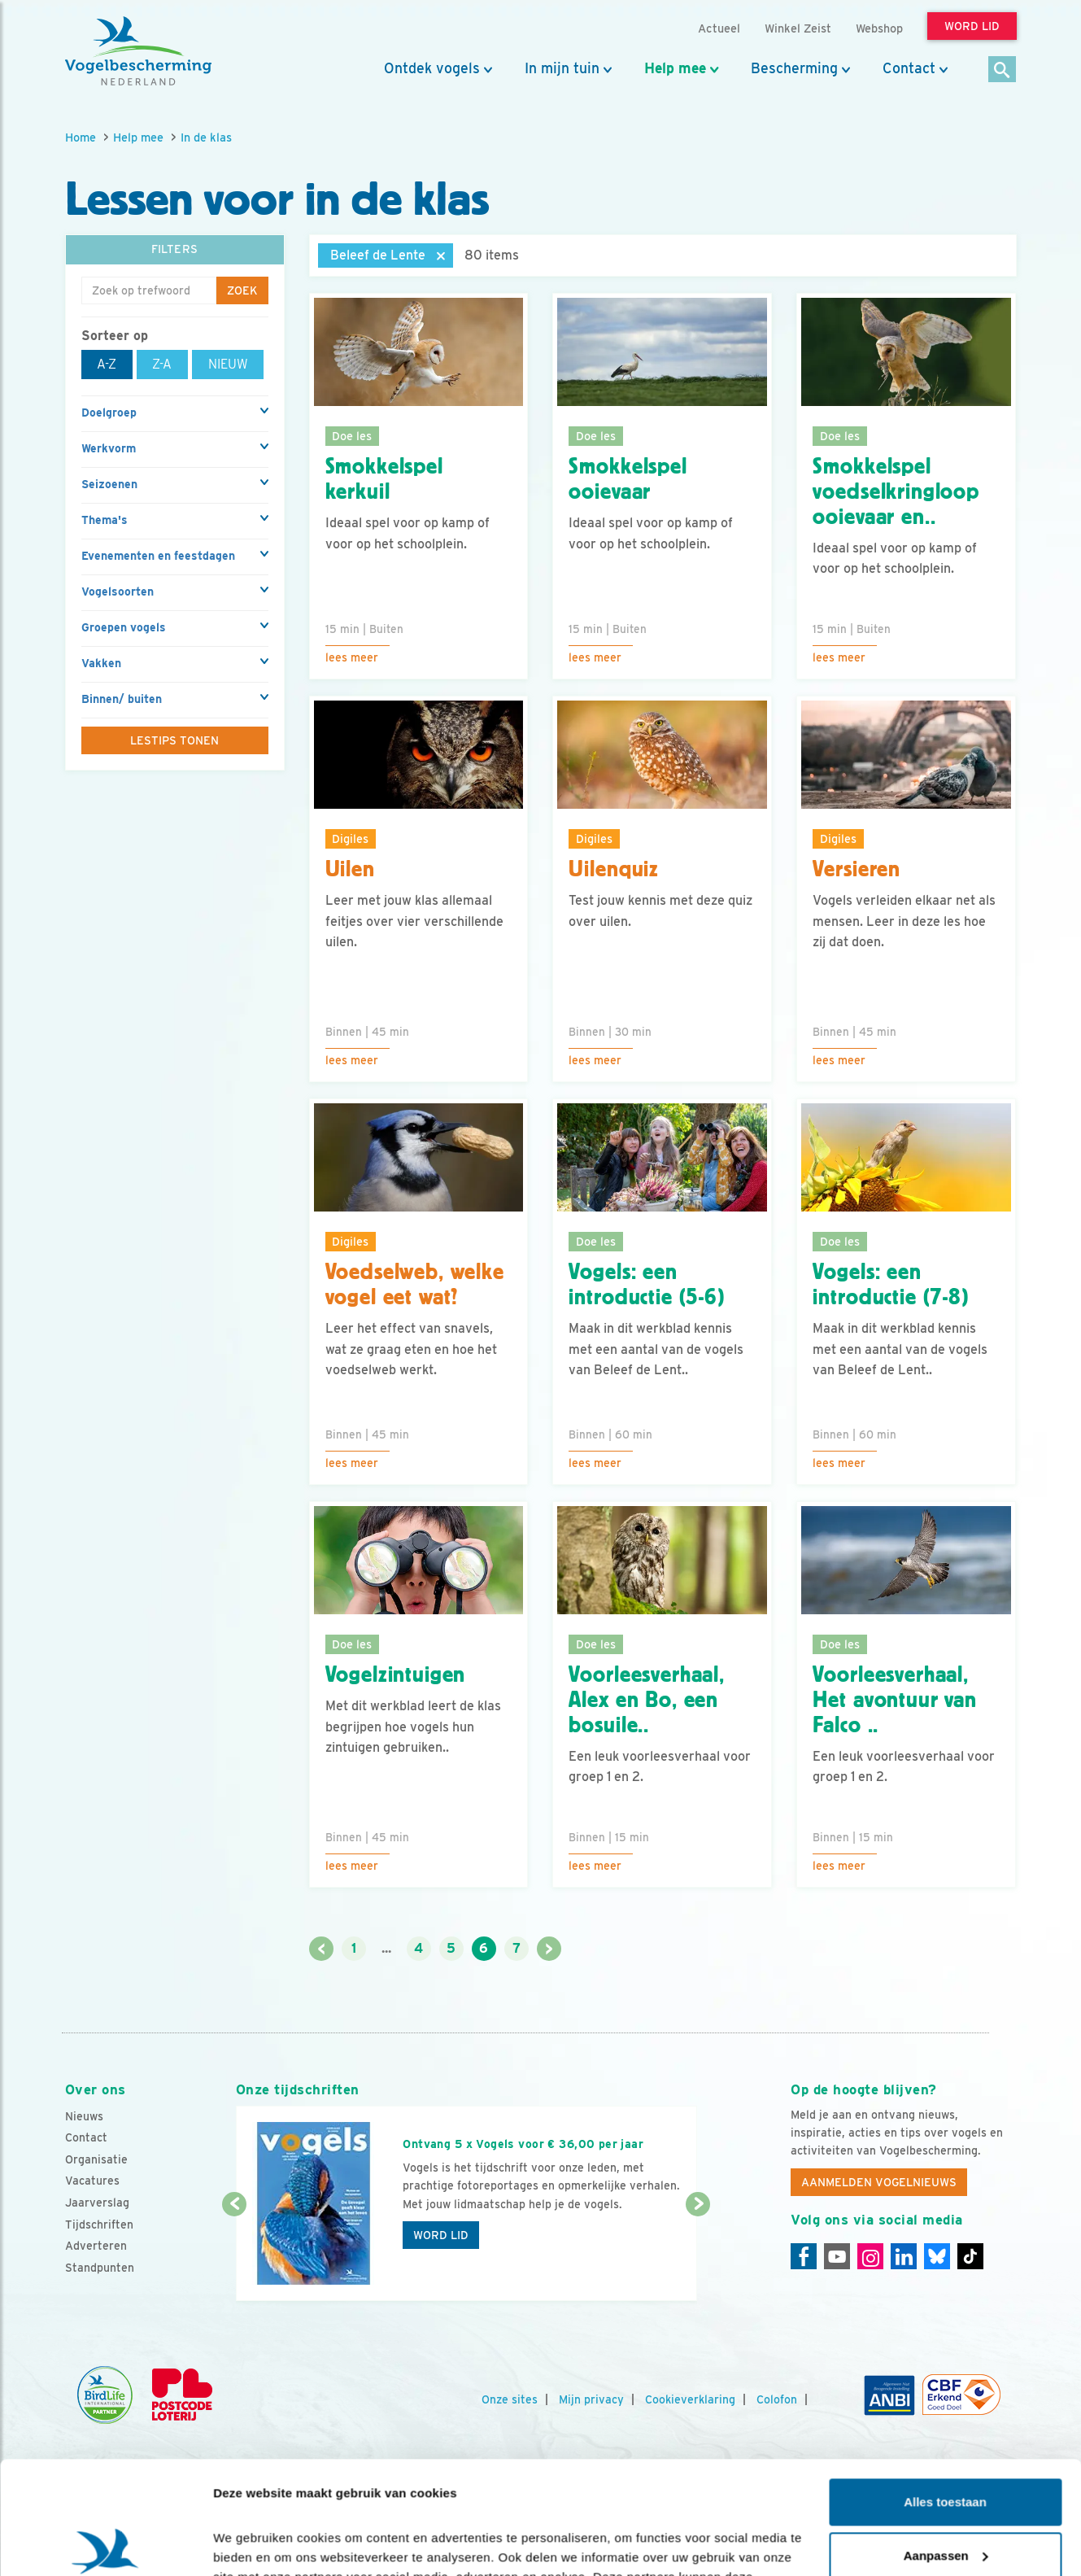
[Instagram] (870, 2256)
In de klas (206, 137)
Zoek (242, 290)
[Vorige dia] (234, 2253)
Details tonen (251, 2544)
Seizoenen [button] (109, 484)
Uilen (350, 869)
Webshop (879, 28)
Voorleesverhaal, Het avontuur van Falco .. (894, 1699)
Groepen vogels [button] (123, 627)
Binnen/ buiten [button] (121, 698)
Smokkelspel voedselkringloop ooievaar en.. (896, 491)
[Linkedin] (904, 2256)
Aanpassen (946, 2438)
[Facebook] (804, 2256)
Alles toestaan (945, 2385)
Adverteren (96, 2245)
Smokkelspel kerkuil (384, 479)
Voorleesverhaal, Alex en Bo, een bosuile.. (646, 1699)
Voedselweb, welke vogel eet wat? (414, 1284)
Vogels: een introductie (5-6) (646, 1284)
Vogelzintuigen (395, 1674)
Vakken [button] (101, 663)
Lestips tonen (174, 740)
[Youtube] (837, 2256)
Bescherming (794, 68)
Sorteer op (114, 335)
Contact (909, 68)
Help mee (675, 68)
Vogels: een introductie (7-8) (890, 1284)
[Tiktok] (970, 2256)
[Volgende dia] (698, 2253)
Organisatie (96, 2159)
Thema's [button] (104, 519)
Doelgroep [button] (109, 412)
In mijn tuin (562, 68)
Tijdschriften (99, 2224)
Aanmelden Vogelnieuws (879, 2182)
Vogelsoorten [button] (117, 591)
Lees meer (351, 657)
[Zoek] (1002, 70)
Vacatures (92, 2180)
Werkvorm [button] (108, 448)
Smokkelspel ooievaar (628, 479)
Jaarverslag (97, 2202)
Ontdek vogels (432, 68)
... (386, 1948)
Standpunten (99, 2267)
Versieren (856, 869)
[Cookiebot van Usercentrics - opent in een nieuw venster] (105, 2544)
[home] (138, 51)
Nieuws (84, 2116)
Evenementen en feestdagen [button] (158, 555)
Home (80, 137)
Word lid (441, 2235)
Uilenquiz (614, 869)
